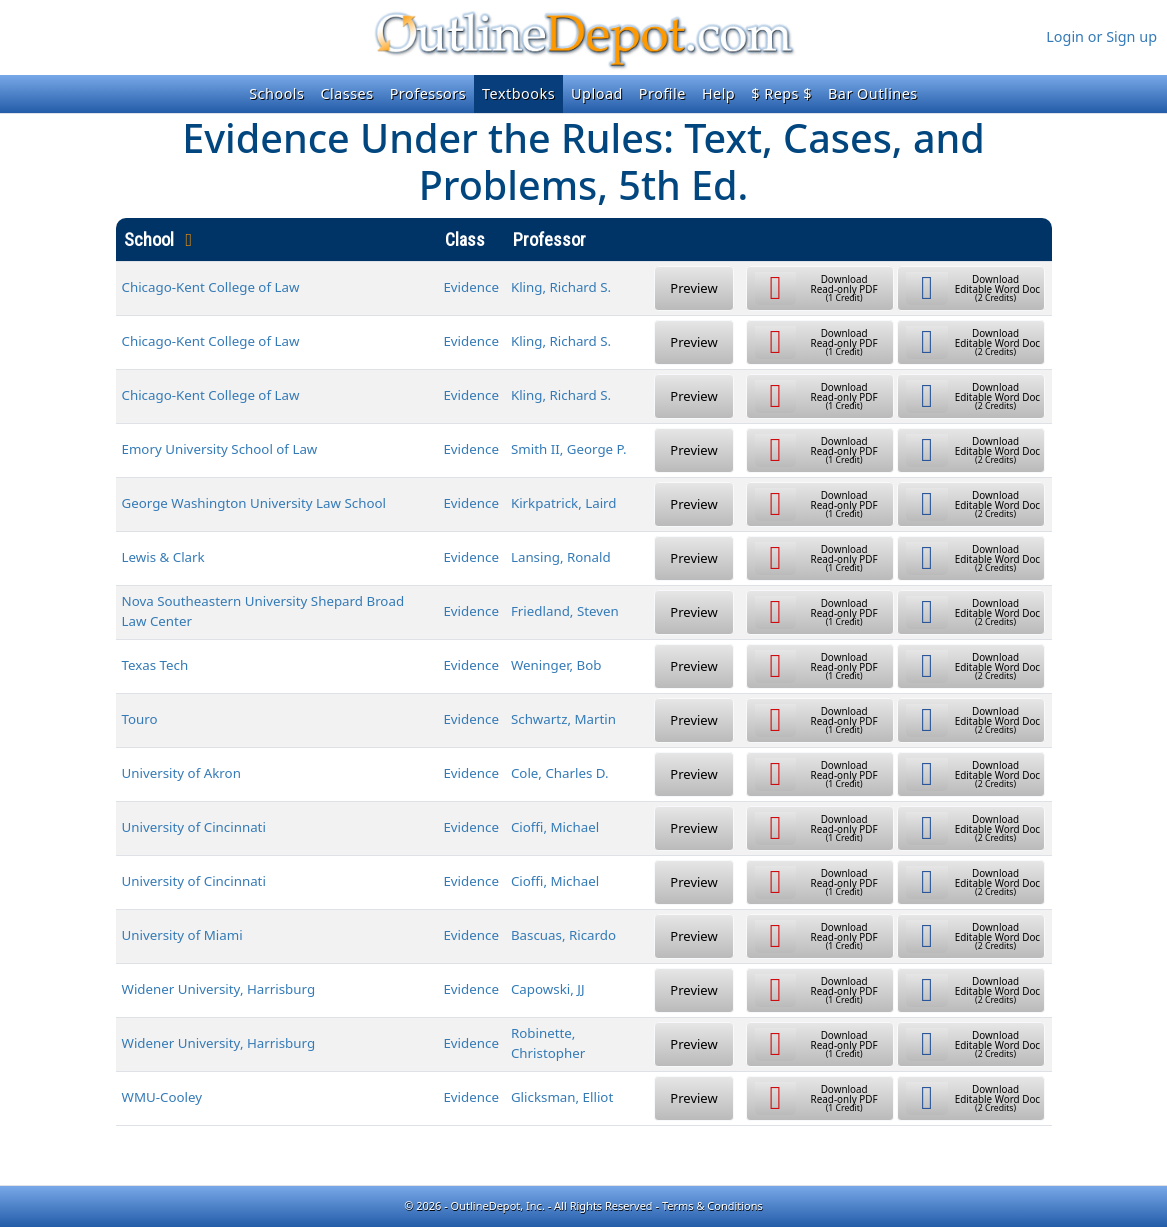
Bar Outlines (873, 93)
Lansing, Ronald (561, 557)
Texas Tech (155, 665)
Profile (662, 93)
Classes (346, 93)
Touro (140, 719)
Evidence (471, 287)
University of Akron (181, 773)
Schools (276, 93)
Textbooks (518, 93)
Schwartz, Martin (563, 719)
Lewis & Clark (163, 557)
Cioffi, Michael (555, 827)
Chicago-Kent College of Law (211, 287)
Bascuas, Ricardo (563, 935)
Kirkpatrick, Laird (564, 503)
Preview (693, 288)
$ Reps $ (781, 93)
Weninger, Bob (556, 665)
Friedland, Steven (565, 611)
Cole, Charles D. (560, 773)
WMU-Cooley (162, 1097)
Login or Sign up (1101, 36)
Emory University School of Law (220, 449)
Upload (597, 93)
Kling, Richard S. (561, 287)
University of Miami (182, 935)
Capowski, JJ (548, 989)
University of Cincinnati (194, 827)
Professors (428, 93)
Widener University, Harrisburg (219, 989)
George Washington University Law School (254, 503)
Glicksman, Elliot (562, 1097)
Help (718, 93)
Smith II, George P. (569, 449)
